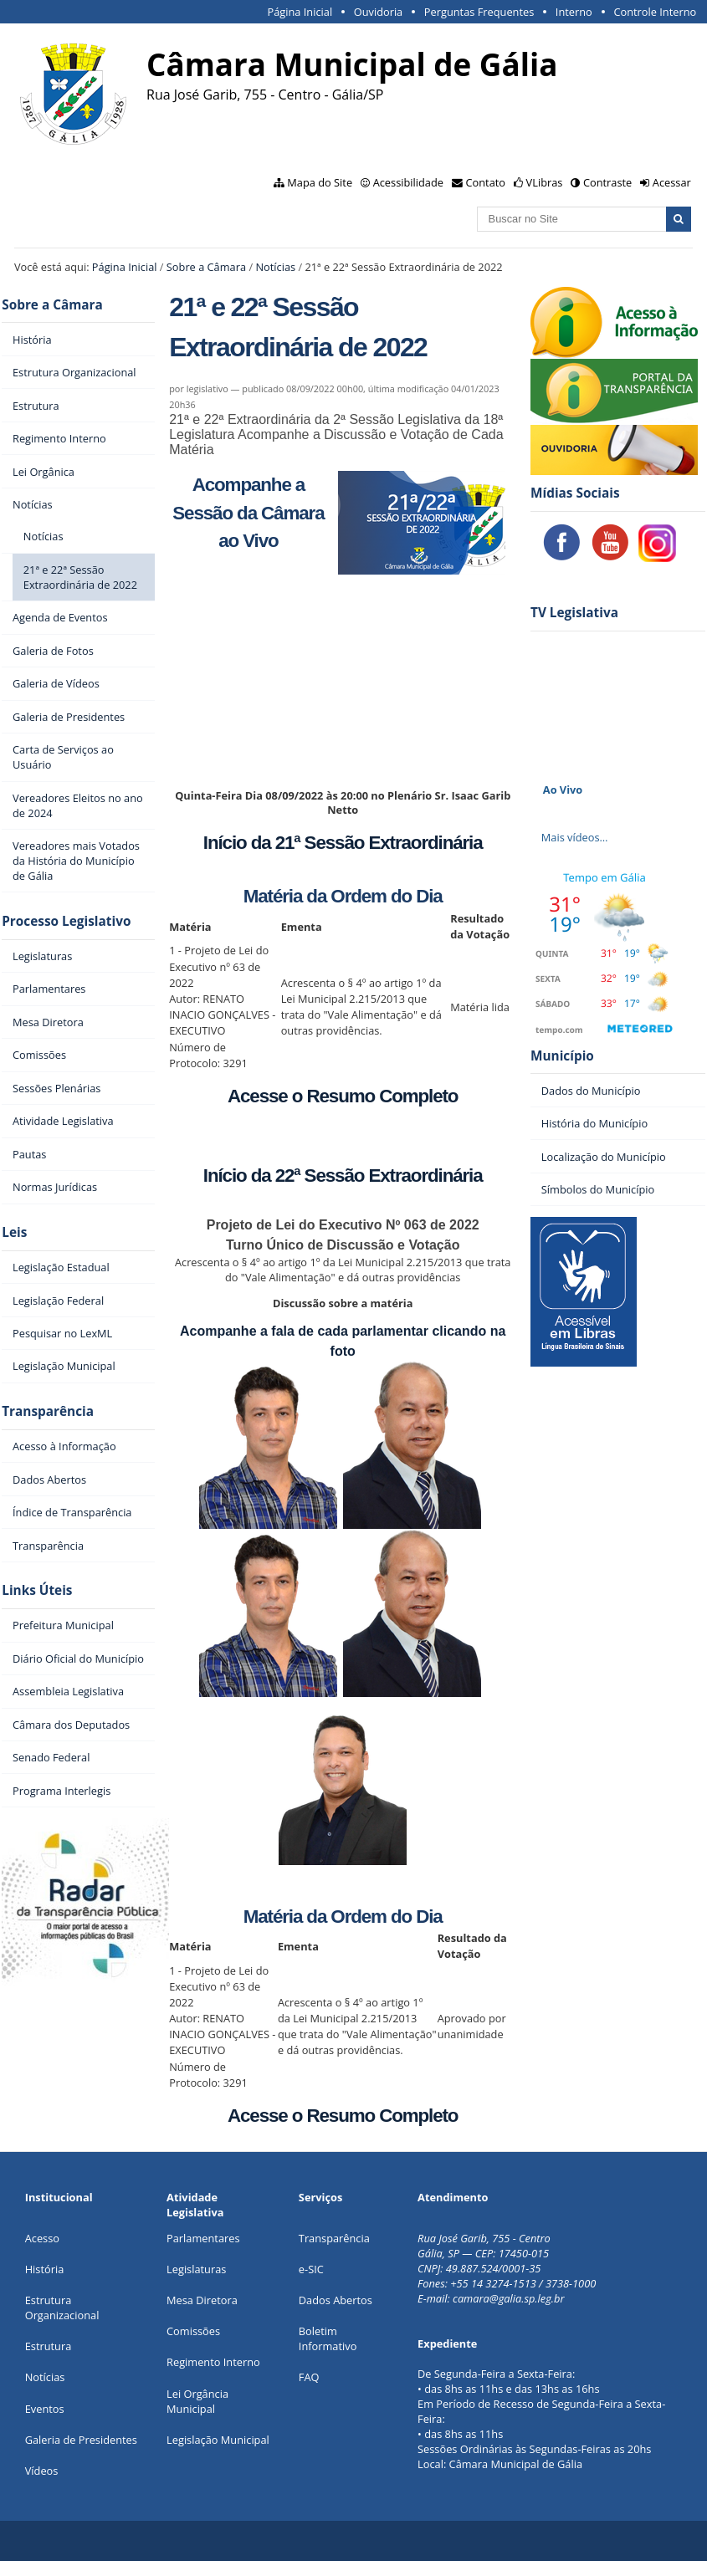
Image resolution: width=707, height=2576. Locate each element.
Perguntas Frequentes (479, 11)
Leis (14, 1232)
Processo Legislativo (66, 921)
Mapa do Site (319, 182)
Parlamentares (203, 2238)
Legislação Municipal (218, 2439)
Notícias (275, 266)
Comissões (193, 2330)
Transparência (48, 1411)
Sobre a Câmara (206, 266)
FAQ (309, 2376)
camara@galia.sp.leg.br (508, 2298)
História (44, 2269)
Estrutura (48, 2346)
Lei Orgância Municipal (197, 2401)
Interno (574, 11)
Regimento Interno (213, 2361)
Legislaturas (196, 2269)
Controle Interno (654, 11)
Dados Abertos (335, 2300)
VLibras (544, 182)
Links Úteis (37, 1590)
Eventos (44, 2408)
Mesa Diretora (202, 2300)
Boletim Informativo (328, 2338)
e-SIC (311, 2269)
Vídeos (42, 2470)
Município (562, 1056)
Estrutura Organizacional (62, 2307)
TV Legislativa (574, 612)
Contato (486, 182)
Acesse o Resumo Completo (343, 1096)
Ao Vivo (563, 789)
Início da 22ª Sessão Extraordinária (343, 1175)
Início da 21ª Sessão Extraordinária (343, 842)
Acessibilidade (408, 182)
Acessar (672, 182)
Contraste (607, 182)
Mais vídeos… (574, 837)
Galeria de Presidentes (81, 2439)
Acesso (42, 2238)
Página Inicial (299, 11)
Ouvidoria (378, 11)
